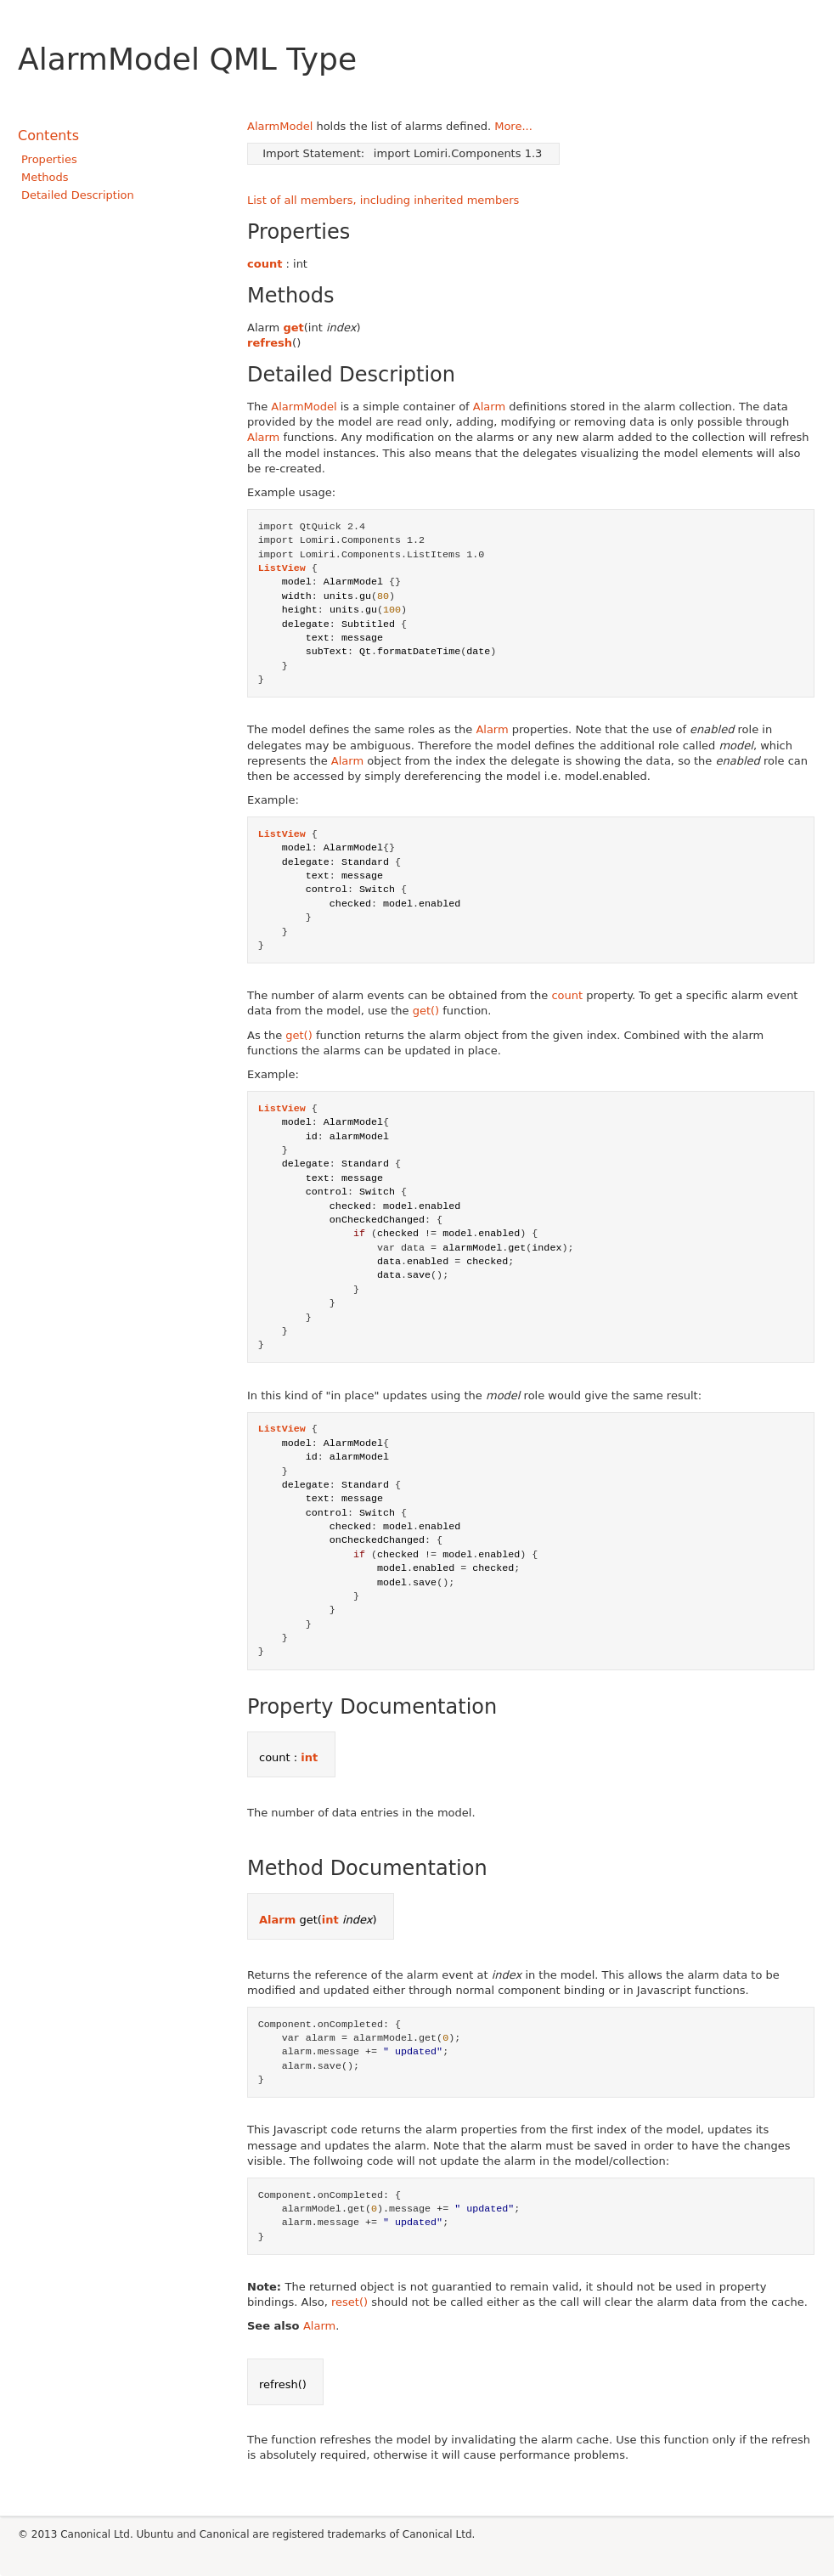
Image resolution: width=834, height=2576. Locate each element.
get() (426, 1010)
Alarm (489, 406)
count (264, 263)
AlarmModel (280, 126)
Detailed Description (77, 195)
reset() (349, 2302)
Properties (49, 159)
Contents (48, 135)
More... (513, 126)
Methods (45, 177)
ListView (282, 568)
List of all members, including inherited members (383, 200)
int (309, 1757)
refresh (269, 342)
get (293, 327)
